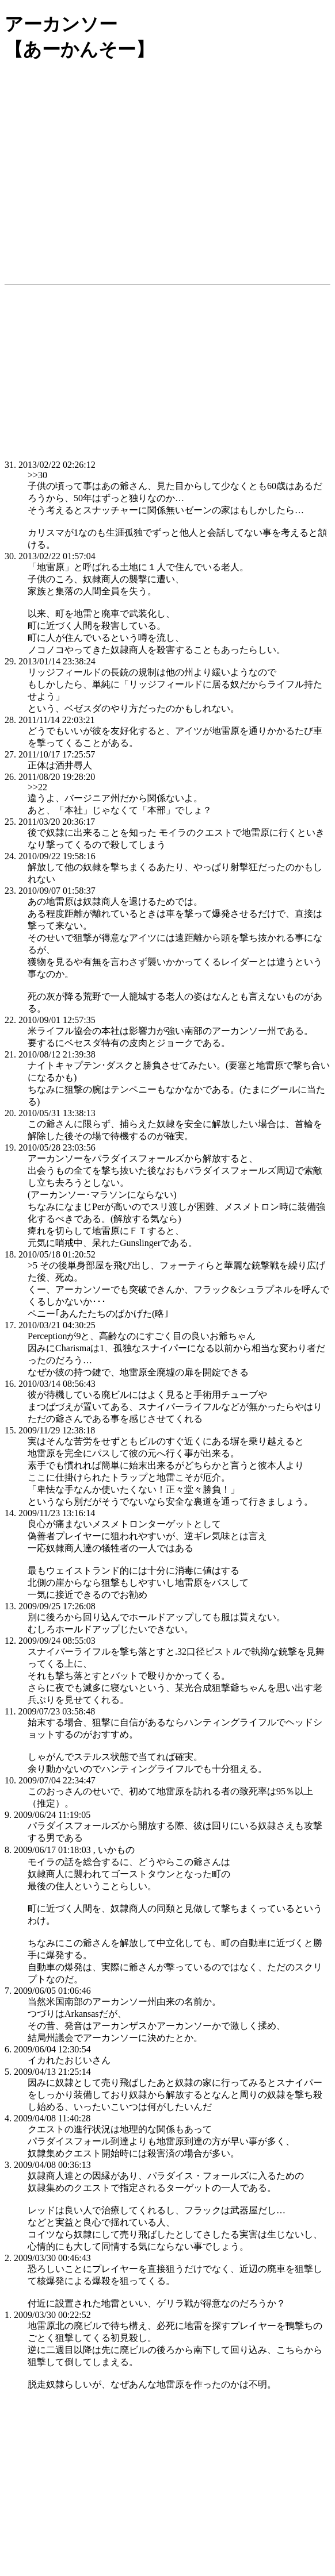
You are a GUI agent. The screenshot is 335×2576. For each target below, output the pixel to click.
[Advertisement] (167, 182)
